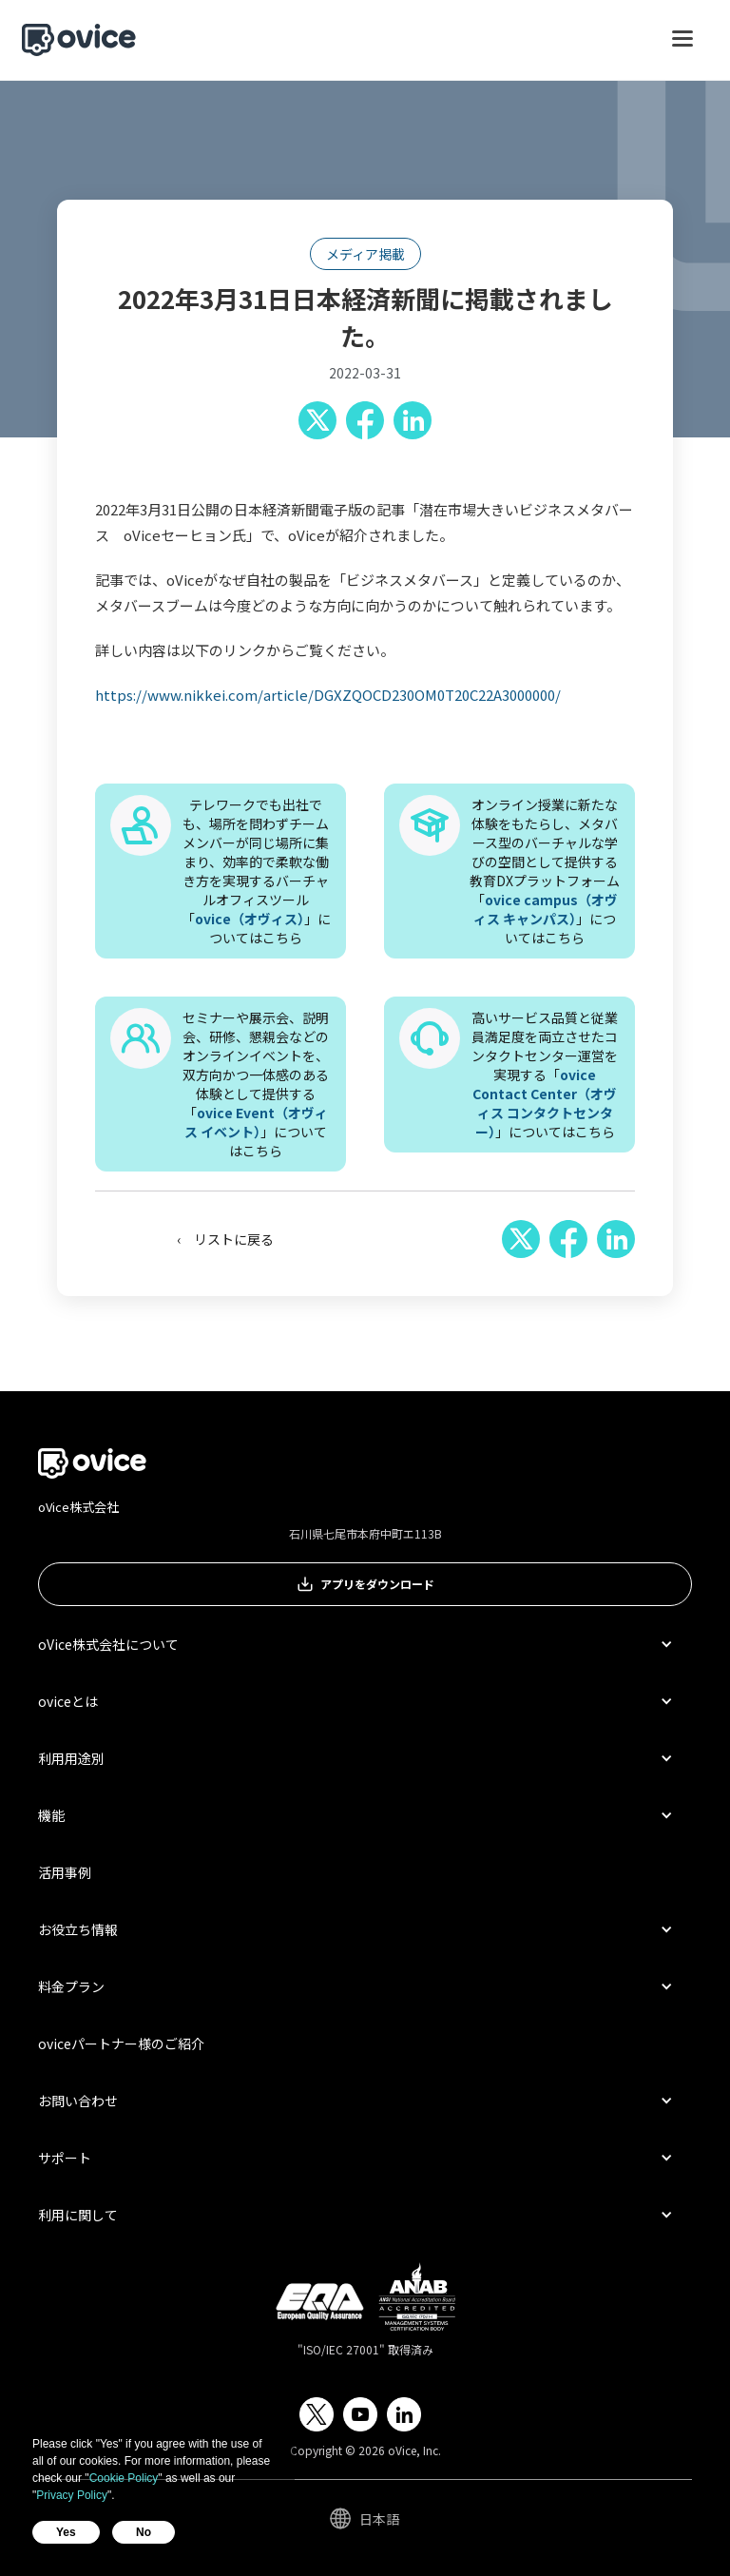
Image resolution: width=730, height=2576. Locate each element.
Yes (66, 2532)
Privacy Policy (71, 2495)
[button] (682, 47)
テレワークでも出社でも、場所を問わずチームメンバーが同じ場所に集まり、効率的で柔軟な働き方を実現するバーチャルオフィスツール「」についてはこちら (256, 871)
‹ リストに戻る (225, 1239)
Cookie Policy (124, 2478)
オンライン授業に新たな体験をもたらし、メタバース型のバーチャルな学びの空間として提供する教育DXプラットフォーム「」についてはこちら (545, 871)
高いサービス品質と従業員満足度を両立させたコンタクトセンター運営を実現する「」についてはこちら (544, 1074)
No (143, 2532)
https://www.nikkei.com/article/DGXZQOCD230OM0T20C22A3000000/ (328, 695)
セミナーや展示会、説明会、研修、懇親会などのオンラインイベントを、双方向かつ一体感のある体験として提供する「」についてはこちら (255, 1084)
